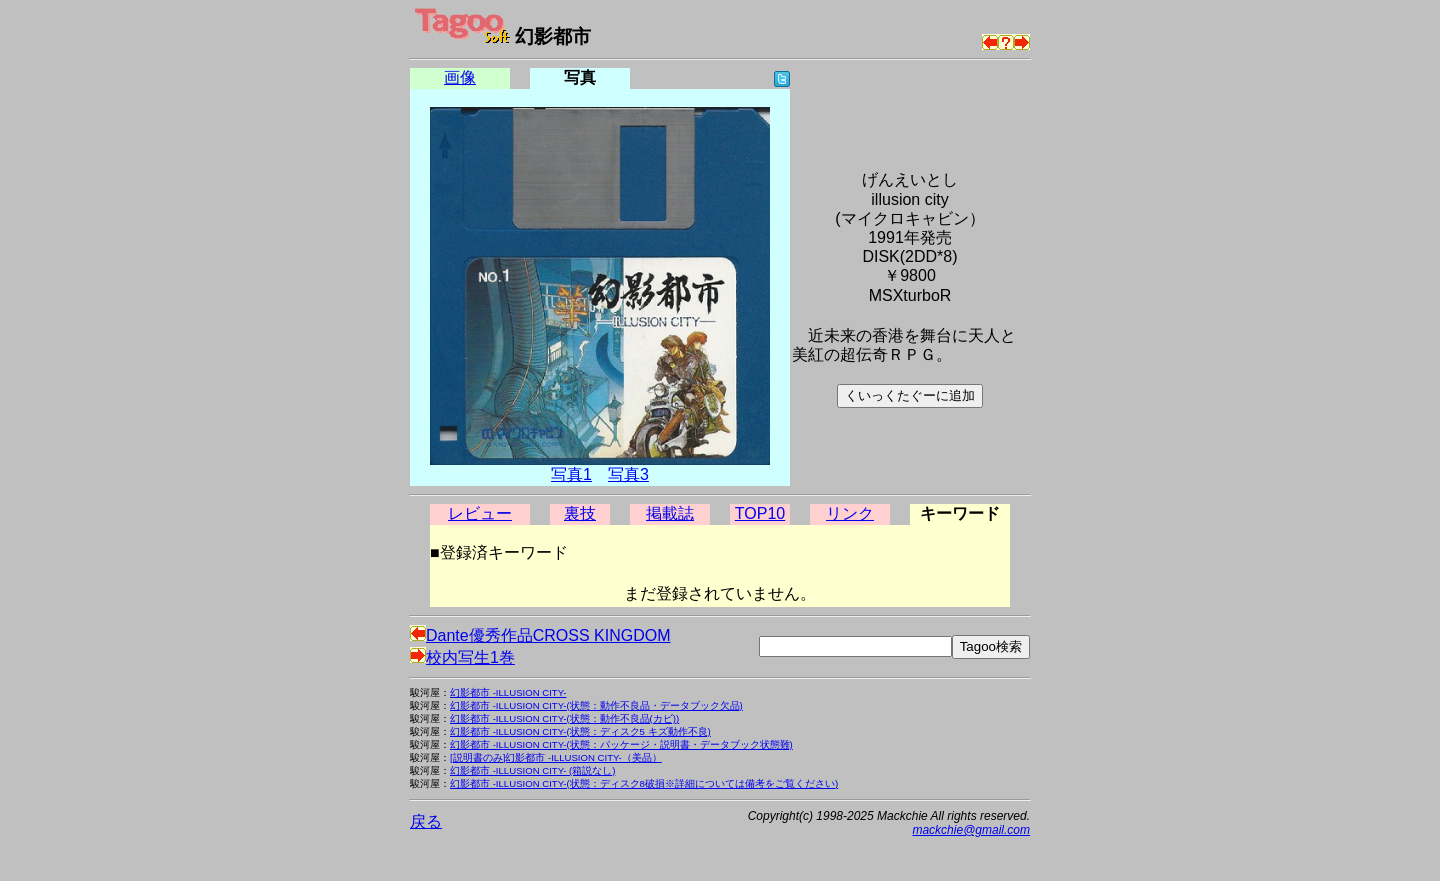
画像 (460, 77)
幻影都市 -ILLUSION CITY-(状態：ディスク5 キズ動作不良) (580, 731)
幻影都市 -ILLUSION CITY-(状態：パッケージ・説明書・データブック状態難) (621, 744)
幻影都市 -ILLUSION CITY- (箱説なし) (532, 770)
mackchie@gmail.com (971, 830)
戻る (426, 821)
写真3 (628, 474)
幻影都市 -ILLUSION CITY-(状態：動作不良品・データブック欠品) (596, 705)
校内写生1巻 (462, 657)
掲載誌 (670, 513)
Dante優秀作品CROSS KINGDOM (540, 635)
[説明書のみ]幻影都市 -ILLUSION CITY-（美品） (556, 757)
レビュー (480, 513)
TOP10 (760, 513)
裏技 (580, 513)
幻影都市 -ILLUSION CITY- (508, 692)
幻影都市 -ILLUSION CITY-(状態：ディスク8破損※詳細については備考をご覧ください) (644, 783)
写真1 (571, 474)
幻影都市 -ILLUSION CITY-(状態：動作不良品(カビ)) (564, 718)
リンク (850, 513)
